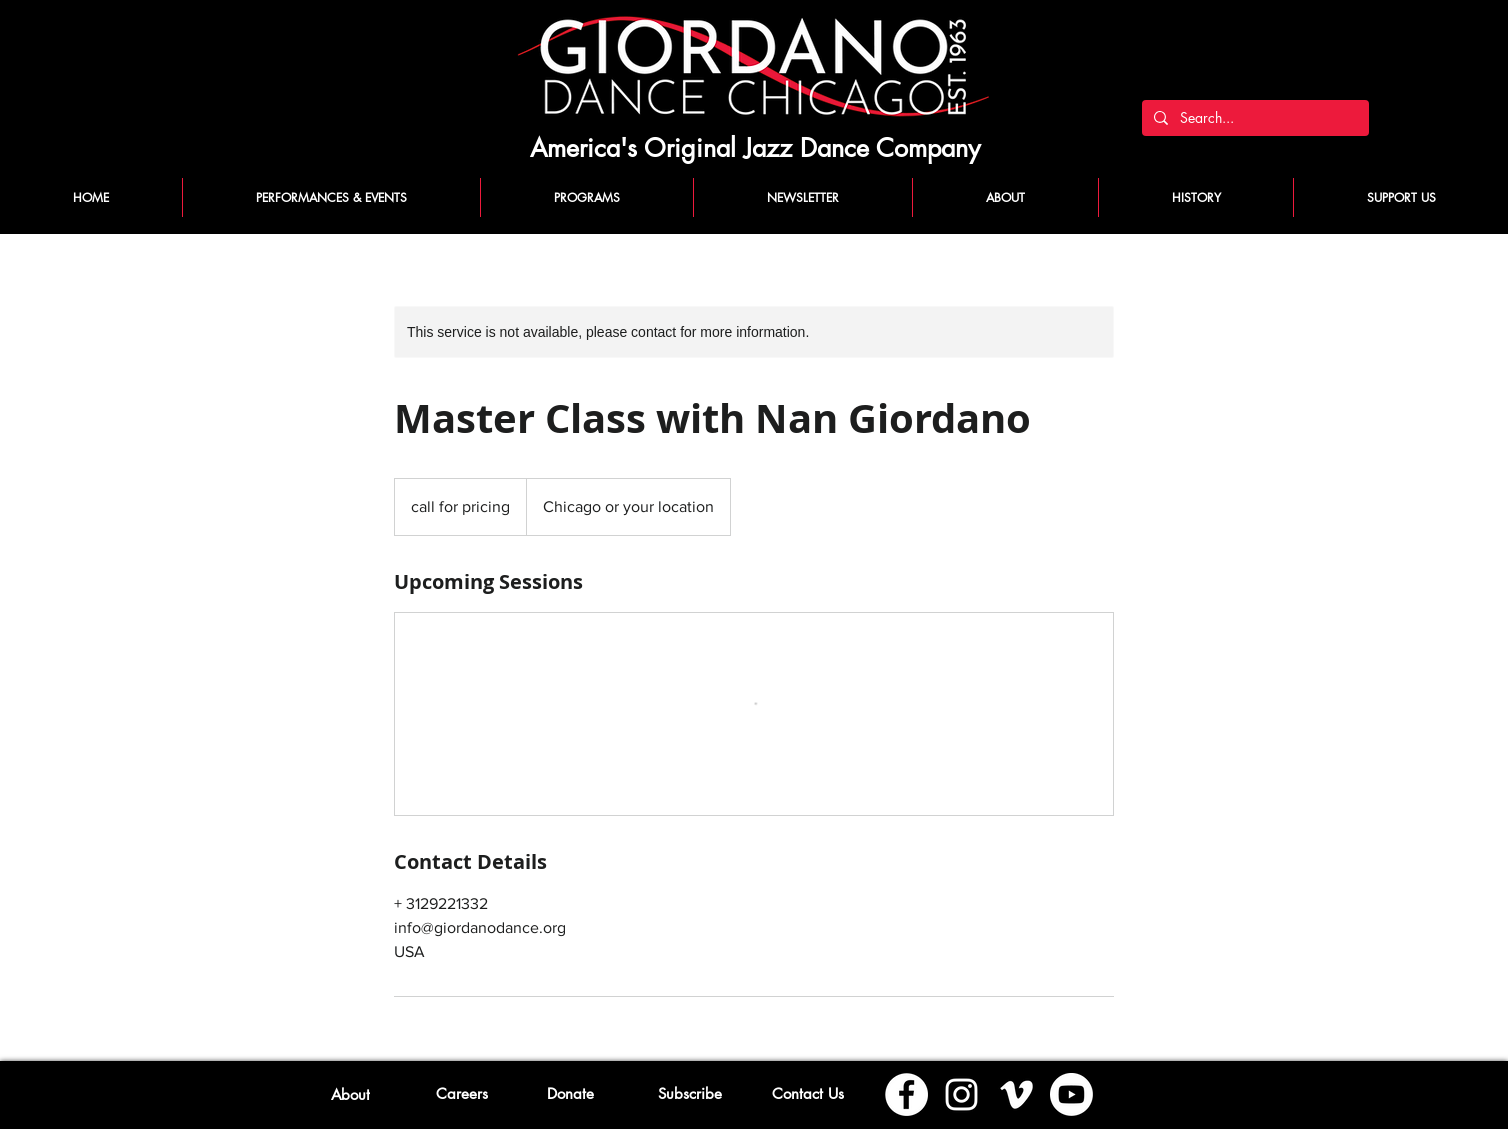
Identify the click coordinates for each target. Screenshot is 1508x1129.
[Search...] (1253, 118)
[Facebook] (906, 1094)
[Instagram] (961, 1094)
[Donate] (570, 1093)
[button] (689, 1093)
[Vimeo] (1016, 1094)
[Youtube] (1071, 1094)
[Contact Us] (807, 1093)
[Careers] (461, 1093)
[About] (350, 1094)
